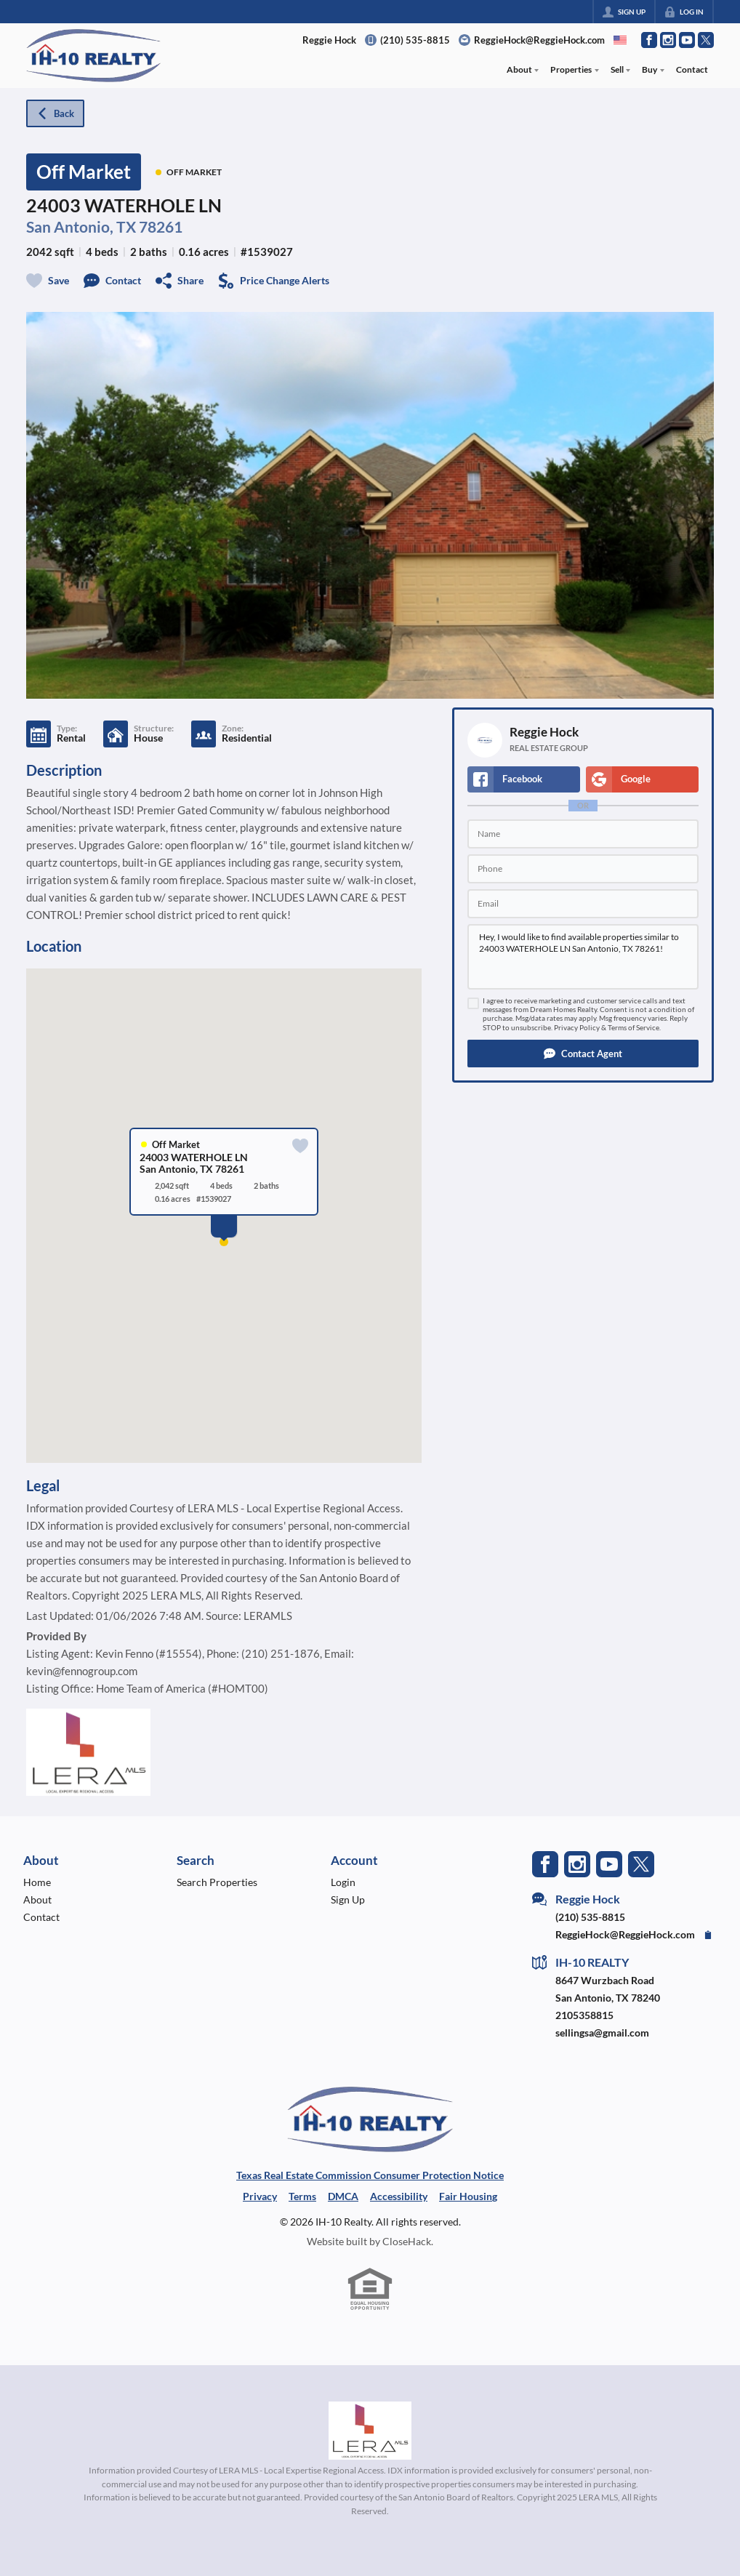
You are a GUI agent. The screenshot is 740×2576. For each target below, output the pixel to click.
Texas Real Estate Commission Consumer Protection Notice (370, 2175)
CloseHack (406, 2241)
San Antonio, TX (81, 226)
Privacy (260, 2196)
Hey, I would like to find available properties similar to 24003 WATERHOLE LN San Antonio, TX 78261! (583, 957)
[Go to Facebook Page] (649, 40)
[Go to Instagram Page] (668, 40)
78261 (160, 226)
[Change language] (620, 40)
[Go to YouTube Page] (687, 40)
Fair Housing (468, 2196)
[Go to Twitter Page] (706, 40)
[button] (583, 1053)
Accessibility (398, 2196)
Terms (302, 2196)
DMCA (343, 2196)
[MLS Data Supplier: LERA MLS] (370, 2430)
